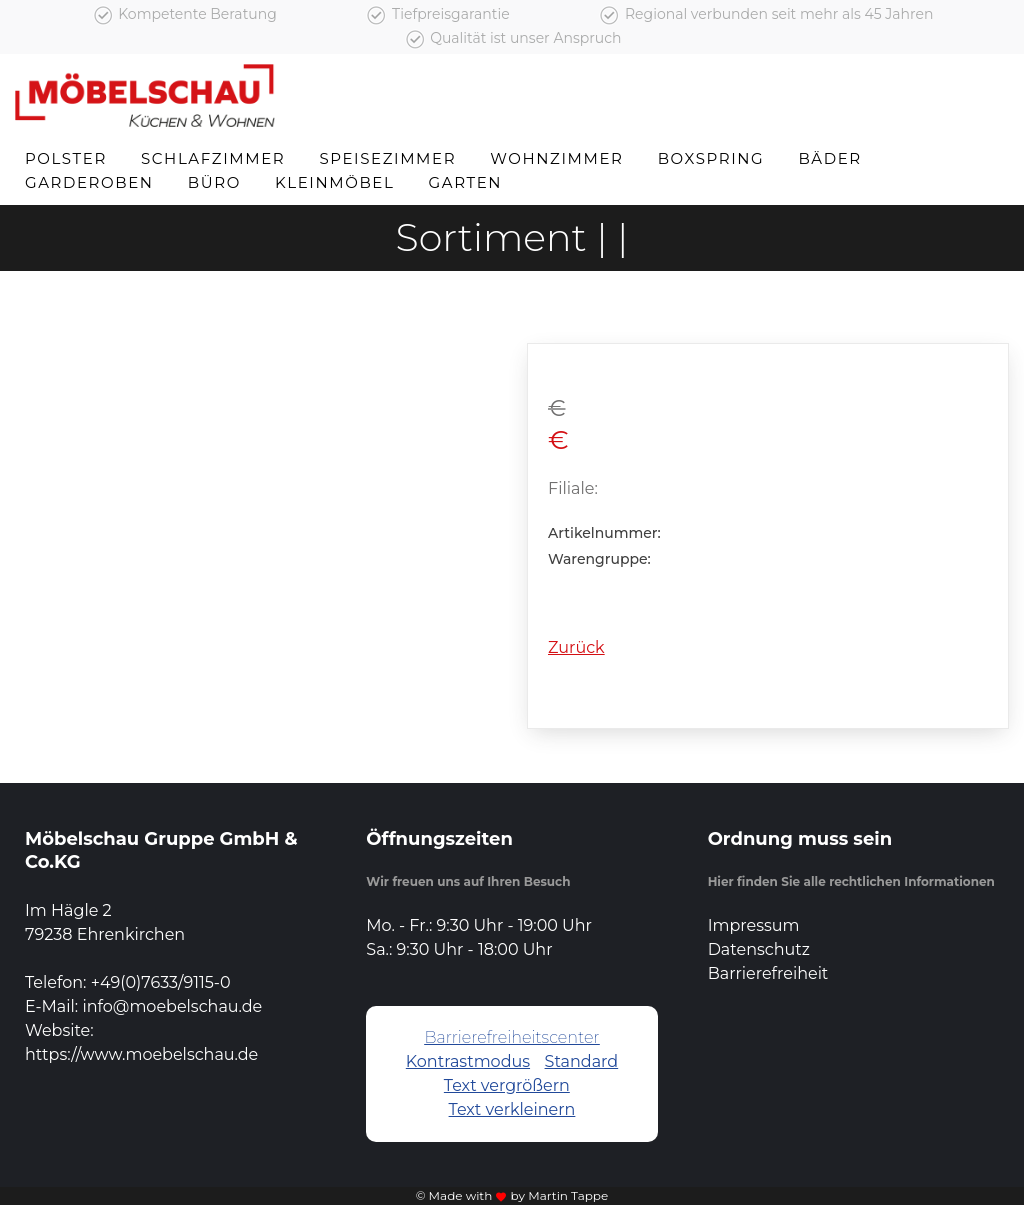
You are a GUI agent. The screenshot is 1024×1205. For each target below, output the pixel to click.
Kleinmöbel (334, 182)
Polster (66, 158)
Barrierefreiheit (768, 973)
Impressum (754, 925)
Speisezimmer (387, 158)
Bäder (829, 158)
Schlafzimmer (213, 158)
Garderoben (89, 182)
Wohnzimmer (556, 158)
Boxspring (711, 158)
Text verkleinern (512, 1109)
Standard (582, 1061)
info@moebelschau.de (172, 1006)
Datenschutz (759, 949)
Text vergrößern (507, 1085)
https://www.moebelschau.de (141, 1054)
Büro (214, 182)
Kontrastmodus (468, 1061)
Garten (466, 182)
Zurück (576, 647)
